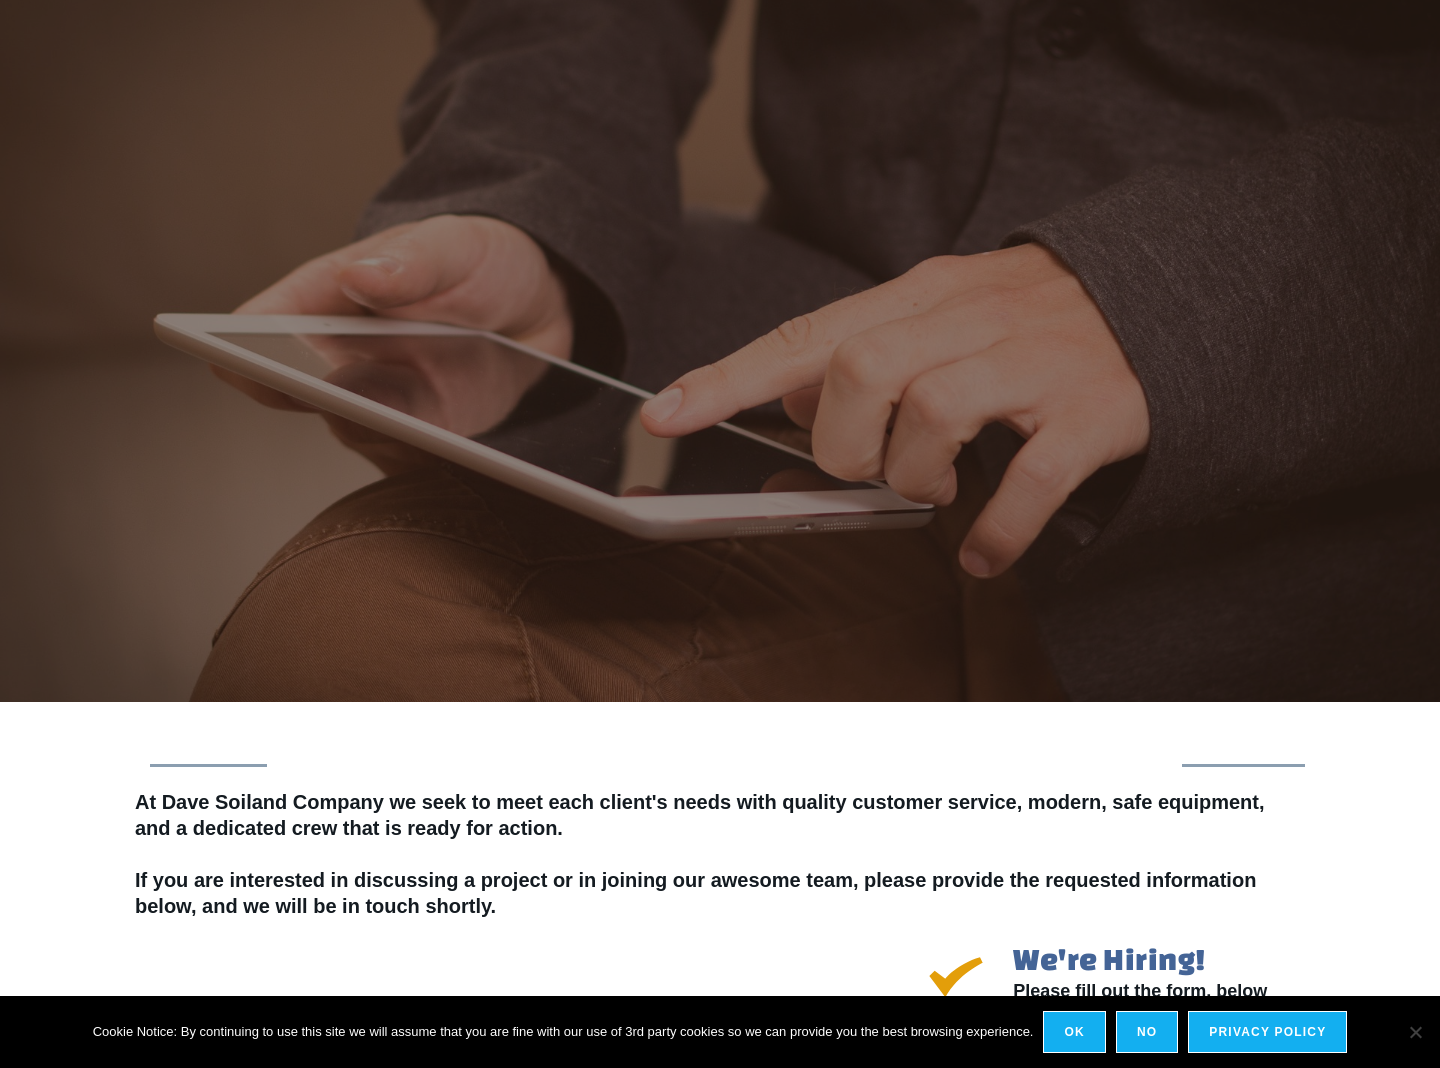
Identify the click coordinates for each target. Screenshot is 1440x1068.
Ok (1074, 1032)
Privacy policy (1267, 1032)
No (1147, 1032)
